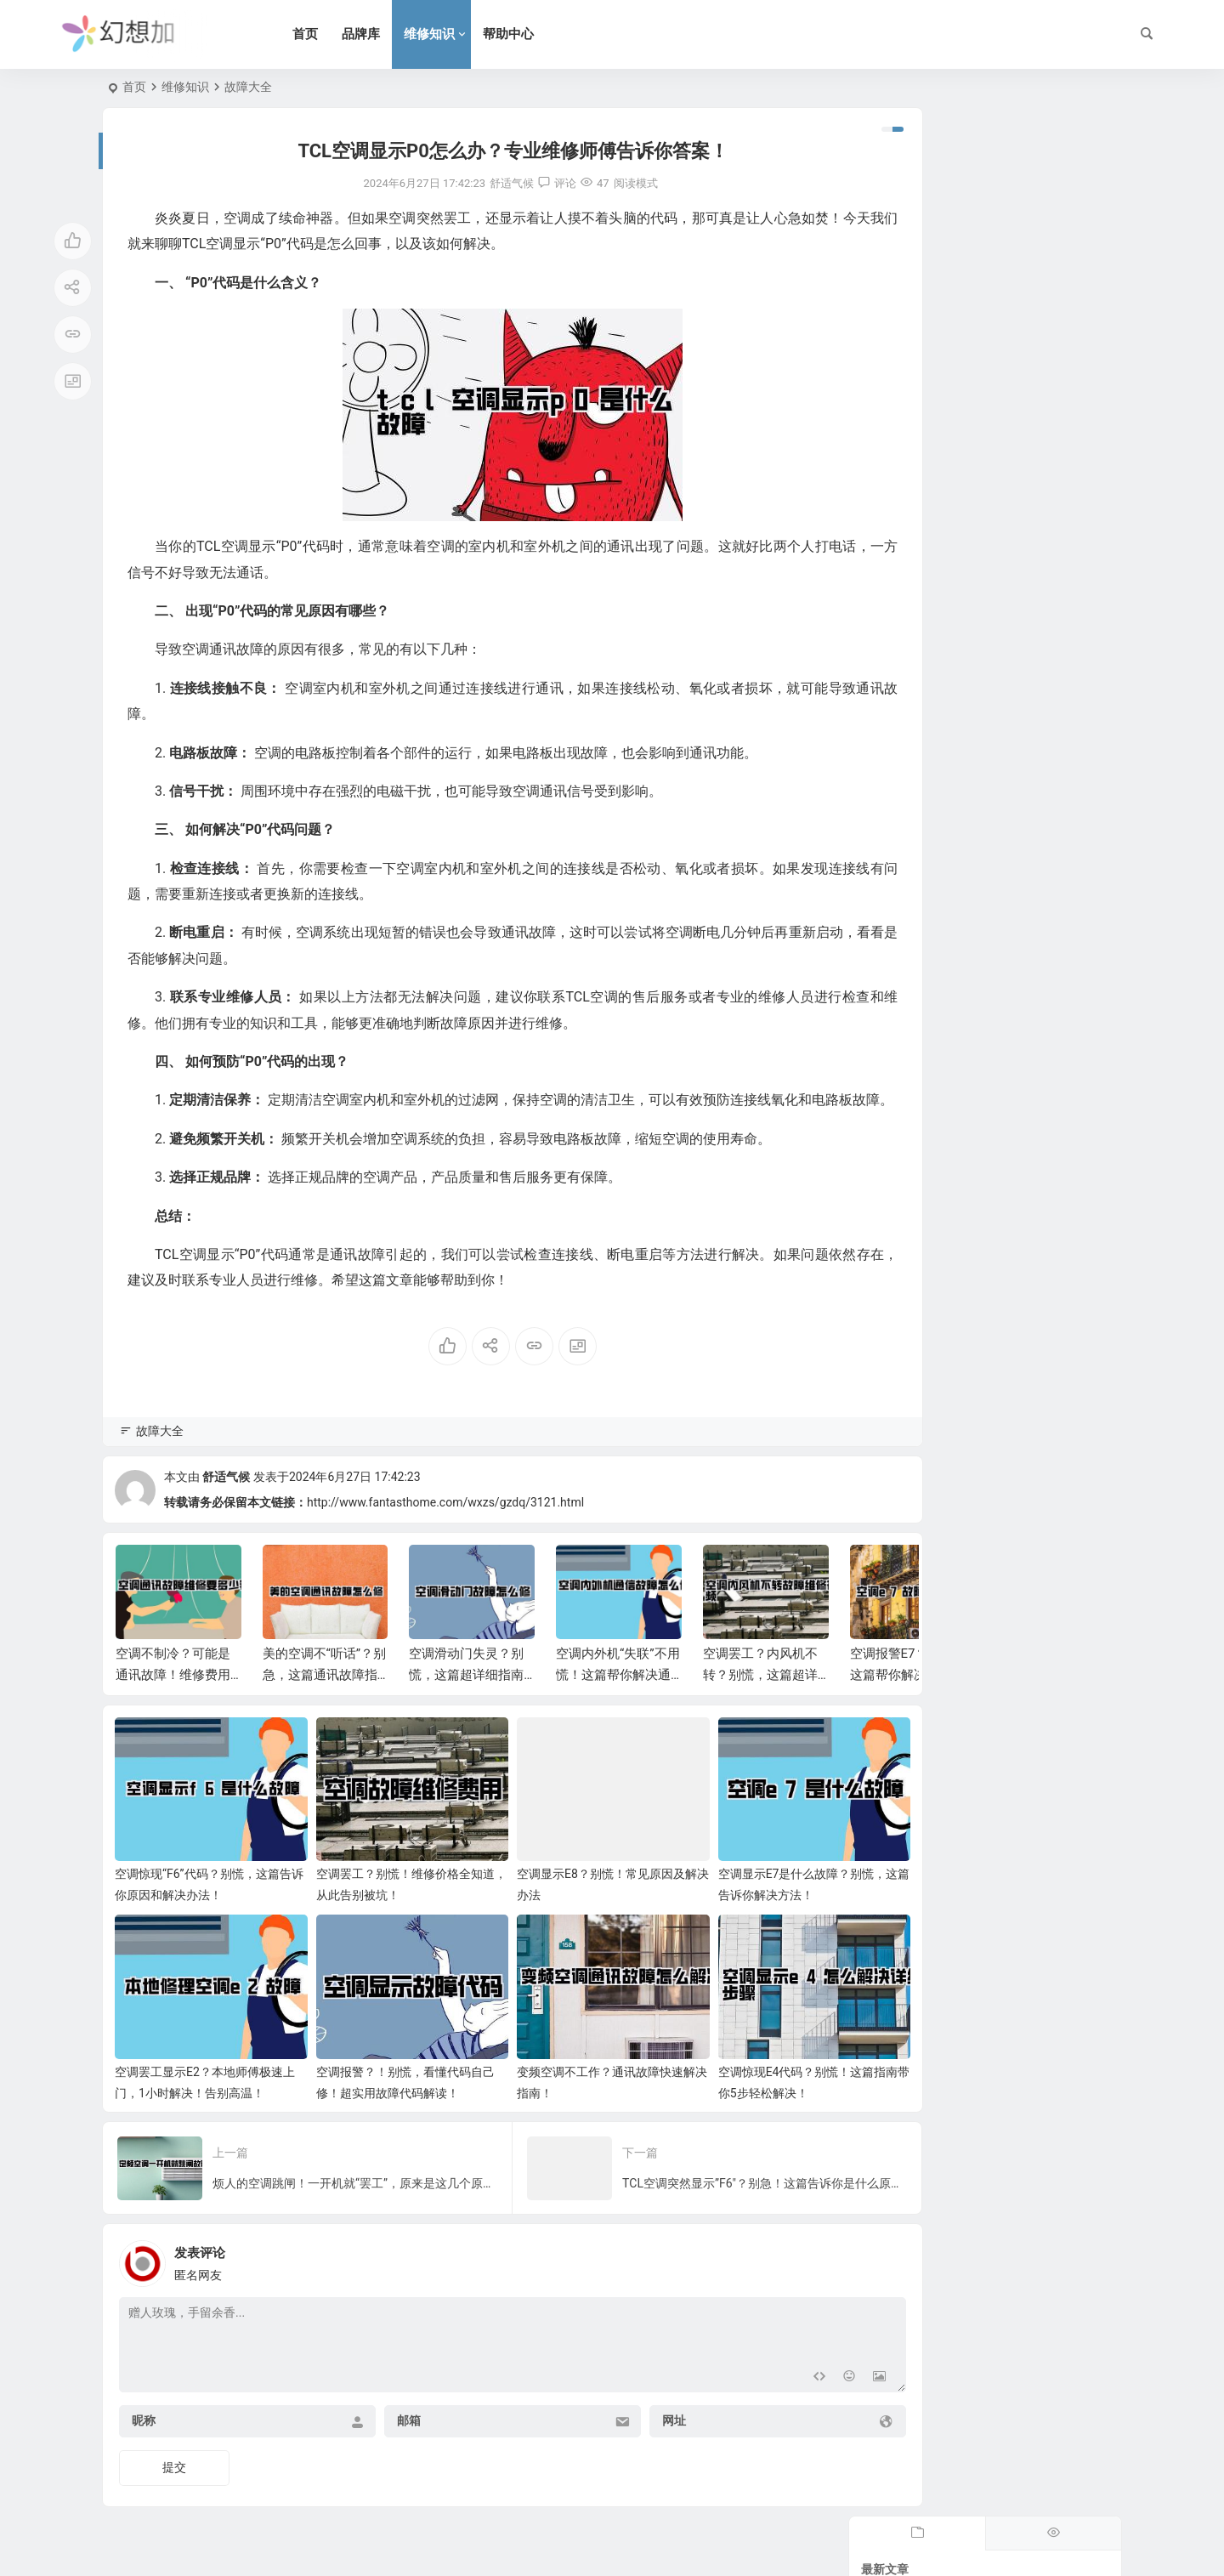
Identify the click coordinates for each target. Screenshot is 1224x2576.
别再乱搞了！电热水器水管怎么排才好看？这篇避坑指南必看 (1030, 753)
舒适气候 (226, 1502)
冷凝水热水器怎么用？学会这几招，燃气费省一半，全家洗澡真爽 (1030, 289)
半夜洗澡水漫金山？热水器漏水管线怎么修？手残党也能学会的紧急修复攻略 (1030, 366)
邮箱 (382, 2416)
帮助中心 (530, 34)
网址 (619, 2416)
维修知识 (451, 34)
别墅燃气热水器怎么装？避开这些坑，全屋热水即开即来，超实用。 (1030, 521)
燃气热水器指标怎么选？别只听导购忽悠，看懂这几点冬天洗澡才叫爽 (1030, 598)
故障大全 (248, 87)
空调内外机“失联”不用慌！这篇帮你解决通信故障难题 (618, 1700)
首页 (327, 34)
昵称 (144, 2416)
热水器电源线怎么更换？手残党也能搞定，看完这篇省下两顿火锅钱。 (1030, 444)
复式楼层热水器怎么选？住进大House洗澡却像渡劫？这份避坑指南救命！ (1030, 212)
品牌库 (383, 34)
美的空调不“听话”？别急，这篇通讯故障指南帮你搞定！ (325, 1700)
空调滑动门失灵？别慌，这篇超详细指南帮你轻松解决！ (466, 1700)
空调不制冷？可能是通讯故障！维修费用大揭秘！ (173, 1700)
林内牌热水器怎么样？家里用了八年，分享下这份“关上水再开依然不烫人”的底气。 (1032, 676)
